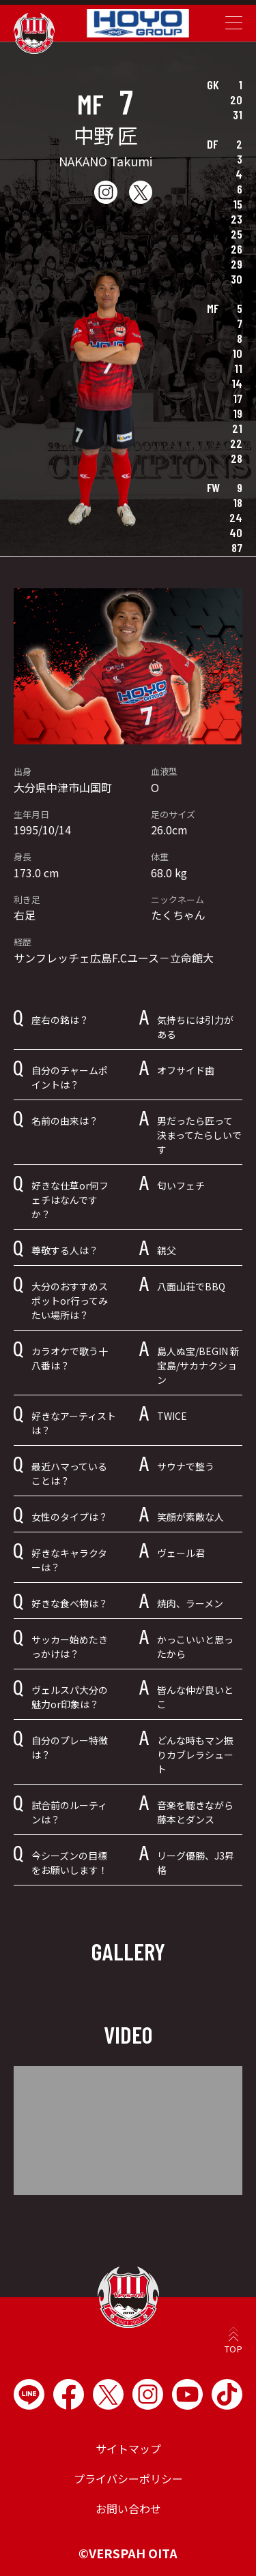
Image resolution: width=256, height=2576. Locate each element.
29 (236, 263)
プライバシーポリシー (128, 2478)
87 (236, 547)
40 (235, 532)
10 (237, 353)
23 (236, 218)
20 (236, 99)
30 (236, 278)
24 (235, 517)
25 (236, 233)
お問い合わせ (128, 2508)
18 (237, 502)
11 (238, 368)
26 (236, 248)
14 (236, 383)
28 (236, 458)
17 (237, 398)
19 (237, 413)
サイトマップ (128, 2448)
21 (237, 428)
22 (236, 443)
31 (237, 114)
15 (237, 203)
